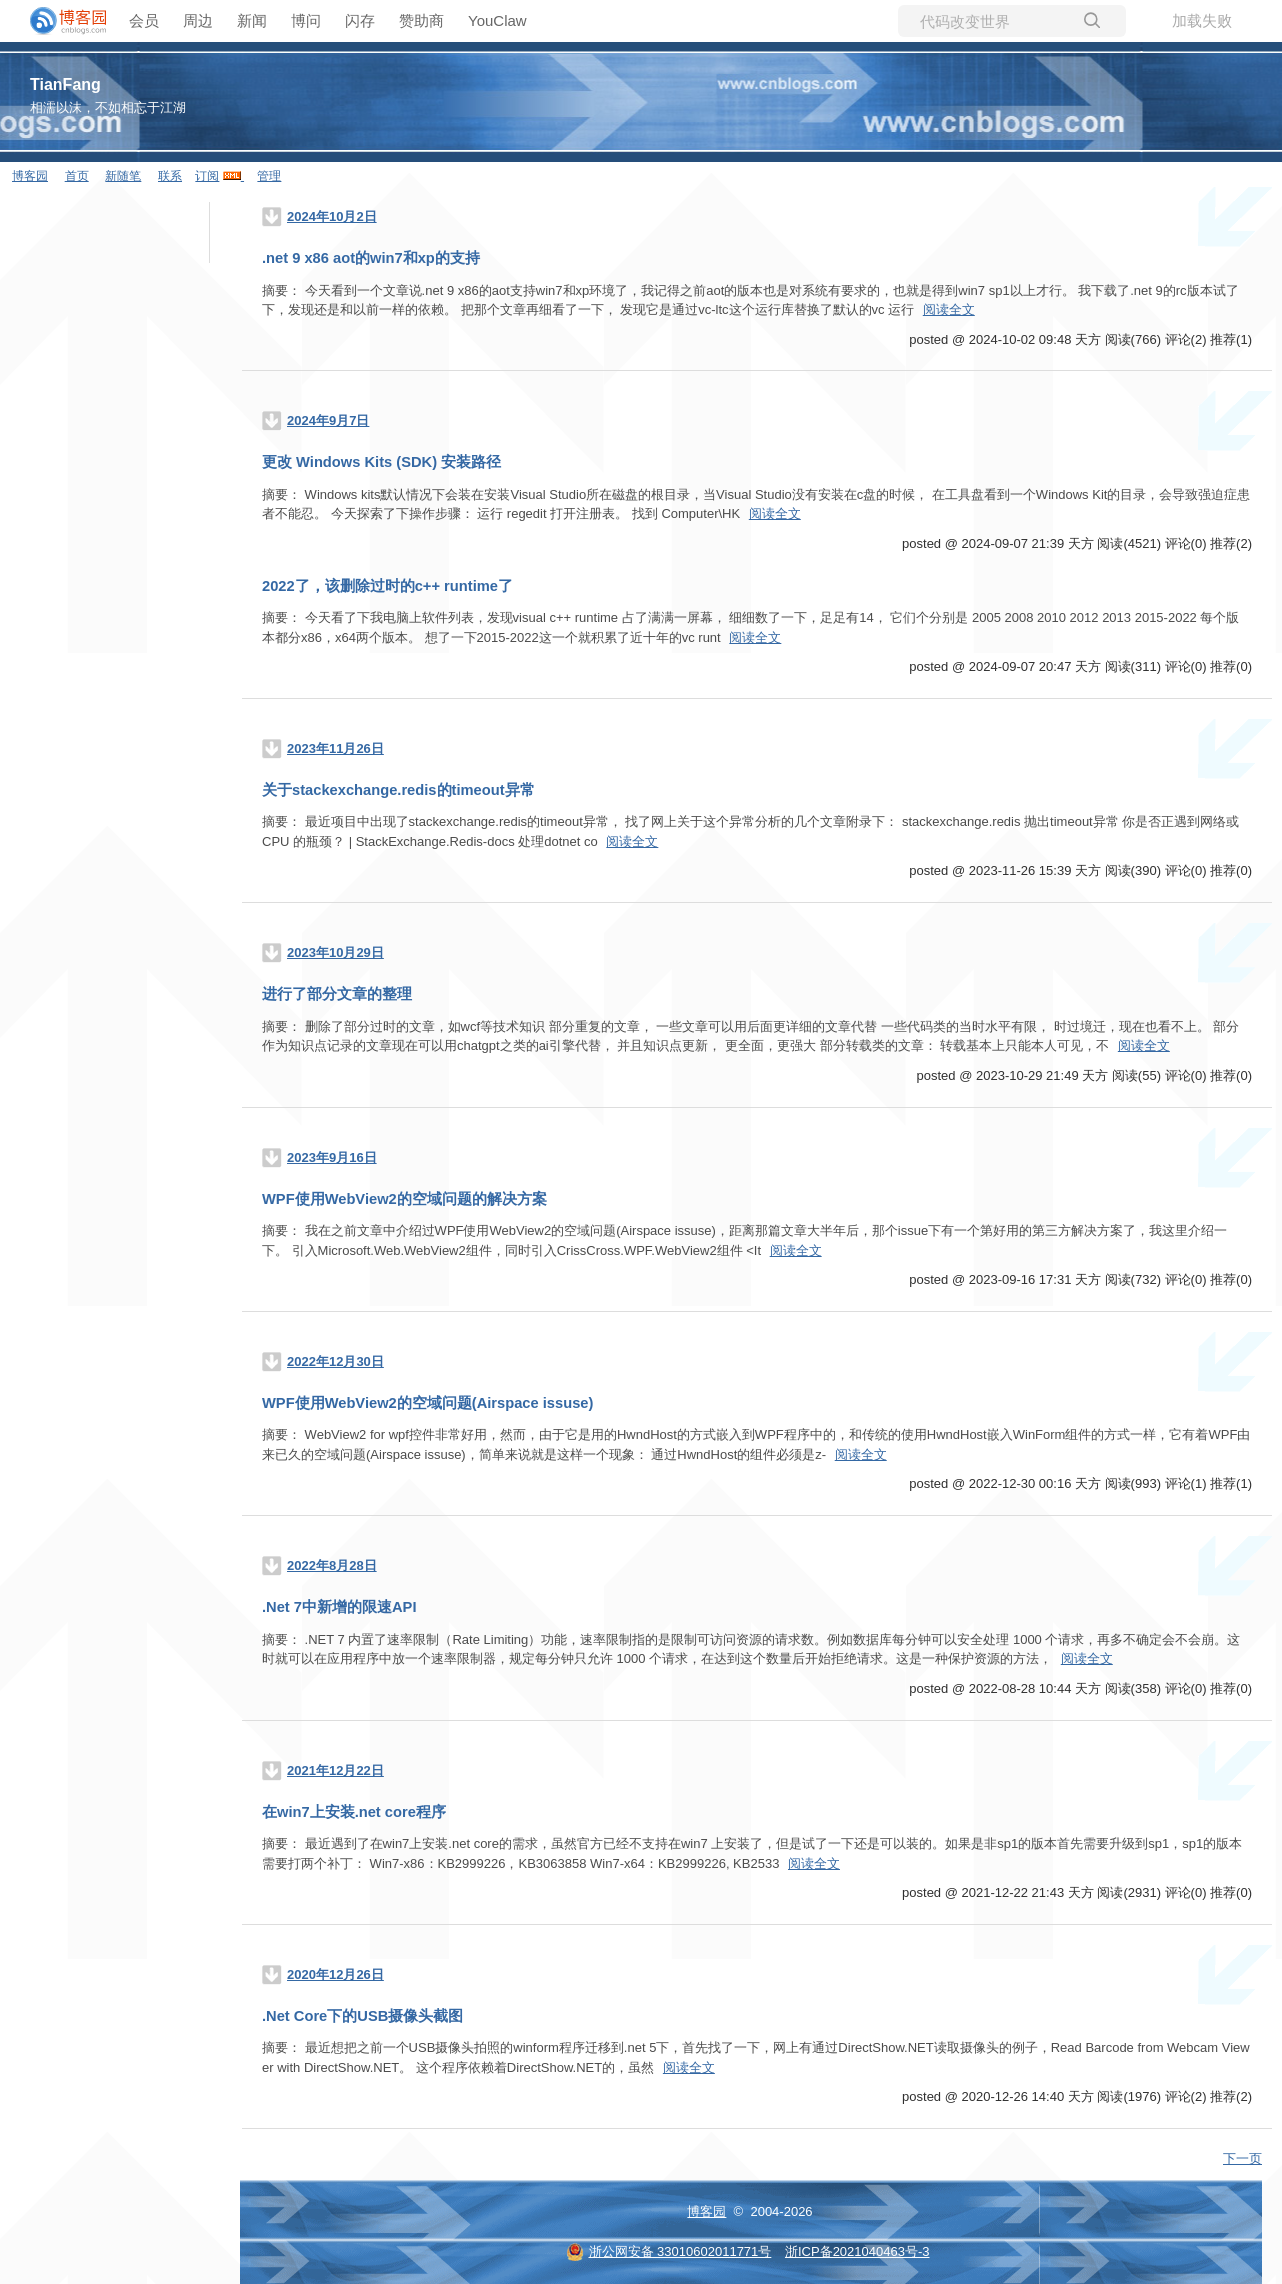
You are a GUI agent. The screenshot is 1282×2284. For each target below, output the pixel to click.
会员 (144, 20)
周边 (198, 20)
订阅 (207, 176)
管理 (269, 176)
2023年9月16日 (332, 1157)
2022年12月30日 (335, 1361)
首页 (77, 176)
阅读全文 (949, 309)
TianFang (65, 84)
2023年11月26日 (335, 748)
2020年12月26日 (335, 1974)
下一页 (1242, 2158)
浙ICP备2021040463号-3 (857, 2251)
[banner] (60, 21)
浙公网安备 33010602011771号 (669, 2251)
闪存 (360, 20)
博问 (306, 20)
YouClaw (497, 20)
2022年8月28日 (332, 1565)
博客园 (30, 176)
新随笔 (123, 176)
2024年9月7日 (328, 420)
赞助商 (421, 20)
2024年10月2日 (332, 216)
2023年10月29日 (335, 952)
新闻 (252, 20)
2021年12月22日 (335, 1770)
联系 (170, 176)
